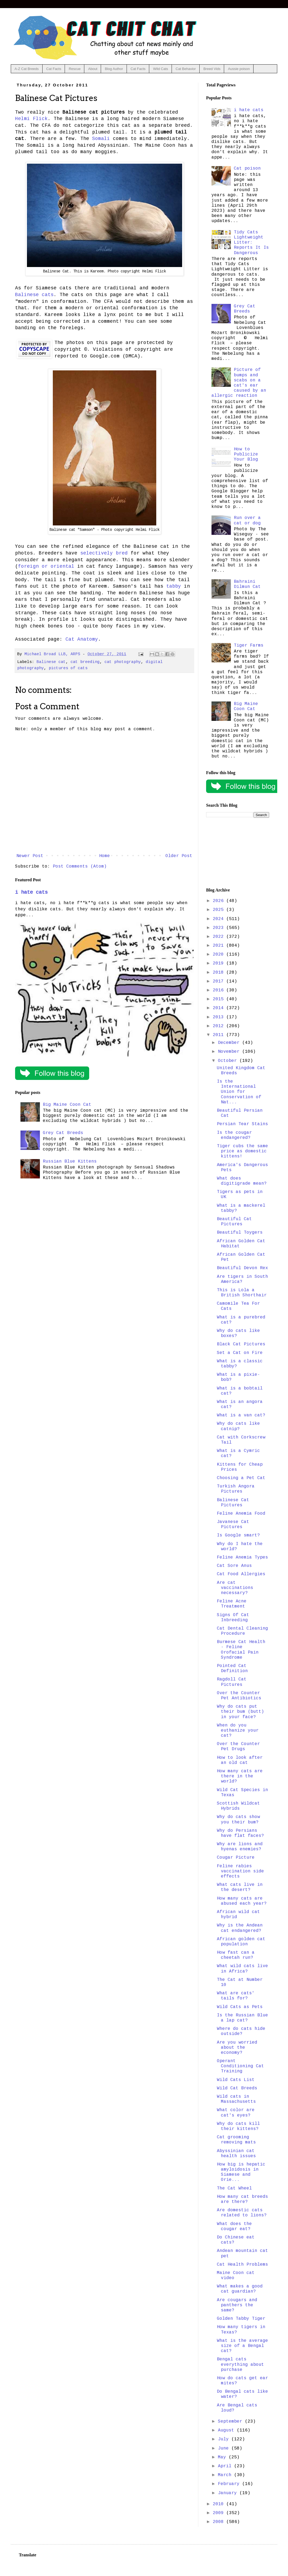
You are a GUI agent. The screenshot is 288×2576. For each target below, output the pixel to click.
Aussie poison (239, 69)
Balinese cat (51, 662)
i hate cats (31, 892)
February (230, 2484)
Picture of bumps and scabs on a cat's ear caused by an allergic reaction (238, 382)
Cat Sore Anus (234, 1565)
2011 (219, 1035)
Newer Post (29, 856)
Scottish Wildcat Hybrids (238, 1806)
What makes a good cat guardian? (240, 2289)
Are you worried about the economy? (237, 2047)
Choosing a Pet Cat (241, 1478)
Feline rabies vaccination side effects (240, 1871)
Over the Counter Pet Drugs (238, 1747)
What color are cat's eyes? (236, 2113)
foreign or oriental (46, 566)
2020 (219, 954)
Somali (101, 138)
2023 (219, 927)
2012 (219, 1026)
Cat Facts (53, 69)
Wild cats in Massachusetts (236, 2099)
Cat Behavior (186, 69)
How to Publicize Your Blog (246, 454)
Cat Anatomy (81, 639)
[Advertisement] (237, 853)
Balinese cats (34, 294)
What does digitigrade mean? (242, 1181)
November (230, 1051)
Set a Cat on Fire (240, 1352)
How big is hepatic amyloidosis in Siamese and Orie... (241, 2172)
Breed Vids (211, 69)
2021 (219, 945)
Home (104, 856)
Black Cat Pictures (241, 1344)
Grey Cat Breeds (63, 1133)
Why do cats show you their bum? (238, 1819)
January (229, 2493)
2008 (219, 2521)
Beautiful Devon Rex (242, 1268)
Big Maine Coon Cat (67, 1104)
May (223, 2457)
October (229, 1060)
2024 (219, 919)
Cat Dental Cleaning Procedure (242, 1631)
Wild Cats (160, 69)
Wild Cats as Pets (240, 2007)
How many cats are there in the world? (240, 1776)
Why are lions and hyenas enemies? (240, 1847)
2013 (219, 1017)
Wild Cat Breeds (237, 2088)
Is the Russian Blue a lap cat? (242, 2018)
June (224, 2448)
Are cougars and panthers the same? (237, 2305)
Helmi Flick (31, 118)
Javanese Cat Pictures (233, 1524)
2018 (219, 972)
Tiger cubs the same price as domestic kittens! (242, 1151)
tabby (173, 586)
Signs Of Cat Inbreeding (233, 1618)
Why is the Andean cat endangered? (240, 1928)
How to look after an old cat (240, 1760)
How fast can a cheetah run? (236, 1955)
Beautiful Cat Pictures (234, 1222)
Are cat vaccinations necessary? (235, 1587)
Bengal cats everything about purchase (240, 2364)
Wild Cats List (236, 2079)
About (92, 69)
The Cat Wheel (234, 2188)
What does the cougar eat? (234, 2226)
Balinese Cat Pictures (233, 1503)
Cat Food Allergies (241, 1574)
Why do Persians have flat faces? (240, 1833)
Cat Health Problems (242, 2264)
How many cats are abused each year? (242, 1901)
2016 (219, 990)
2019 (219, 963)
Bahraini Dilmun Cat (247, 584)
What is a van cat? (241, 1415)
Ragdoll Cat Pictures (232, 1682)
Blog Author (114, 69)
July (224, 2439)
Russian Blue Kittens (70, 1161)
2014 (219, 1008)
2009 (219, 2513)
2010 (219, 2504)
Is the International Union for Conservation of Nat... (239, 1092)
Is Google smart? (238, 1535)
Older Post (178, 856)
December (230, 1042)
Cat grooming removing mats (236, 2140)
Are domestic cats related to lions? (242, 2213)
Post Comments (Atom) (80, 866)
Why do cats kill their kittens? (238, 2126)
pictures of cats (68, 668)
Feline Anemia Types (242, 1557)
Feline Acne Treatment (232, 1604)
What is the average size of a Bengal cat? (242, 2345)
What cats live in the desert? (240, 1887)
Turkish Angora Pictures (236, 1489)
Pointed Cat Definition (232, 1668)
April (226, 2466)
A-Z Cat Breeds (27, 69)
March (226, 2475)
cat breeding (85, 662)
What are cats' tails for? (236, 1996)
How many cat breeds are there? (242, 2199)
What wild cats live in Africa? (242, 1969)
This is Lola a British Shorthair (242, 1293)
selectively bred (104, 553)
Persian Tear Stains (242, 1124)
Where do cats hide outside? (241, 2031)
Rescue (75, 69)
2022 (219, 936)
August (227, 2430)
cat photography (123, 662)
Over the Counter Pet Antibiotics (239, 1696)
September (231, 2421)
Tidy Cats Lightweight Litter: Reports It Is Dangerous (251, 242)
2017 (219, 981)
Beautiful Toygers (240, 1232)
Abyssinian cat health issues (236, 2154)
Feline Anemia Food (241, 1513)
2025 (219, 909)
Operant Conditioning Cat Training (240, 2066)
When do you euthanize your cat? (238, 1730)
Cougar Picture (236, 1857)
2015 (219, 999)
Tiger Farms (248, 645)
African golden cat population (241, 1942)
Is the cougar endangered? (234, 1135)
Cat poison (247, 168)
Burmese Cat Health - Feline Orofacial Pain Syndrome (241, 1650)
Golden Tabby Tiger (241, 2318)
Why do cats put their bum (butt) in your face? (240, 1711)
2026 (219, 901)
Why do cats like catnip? (238, 1426)
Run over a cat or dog (247, 520)
